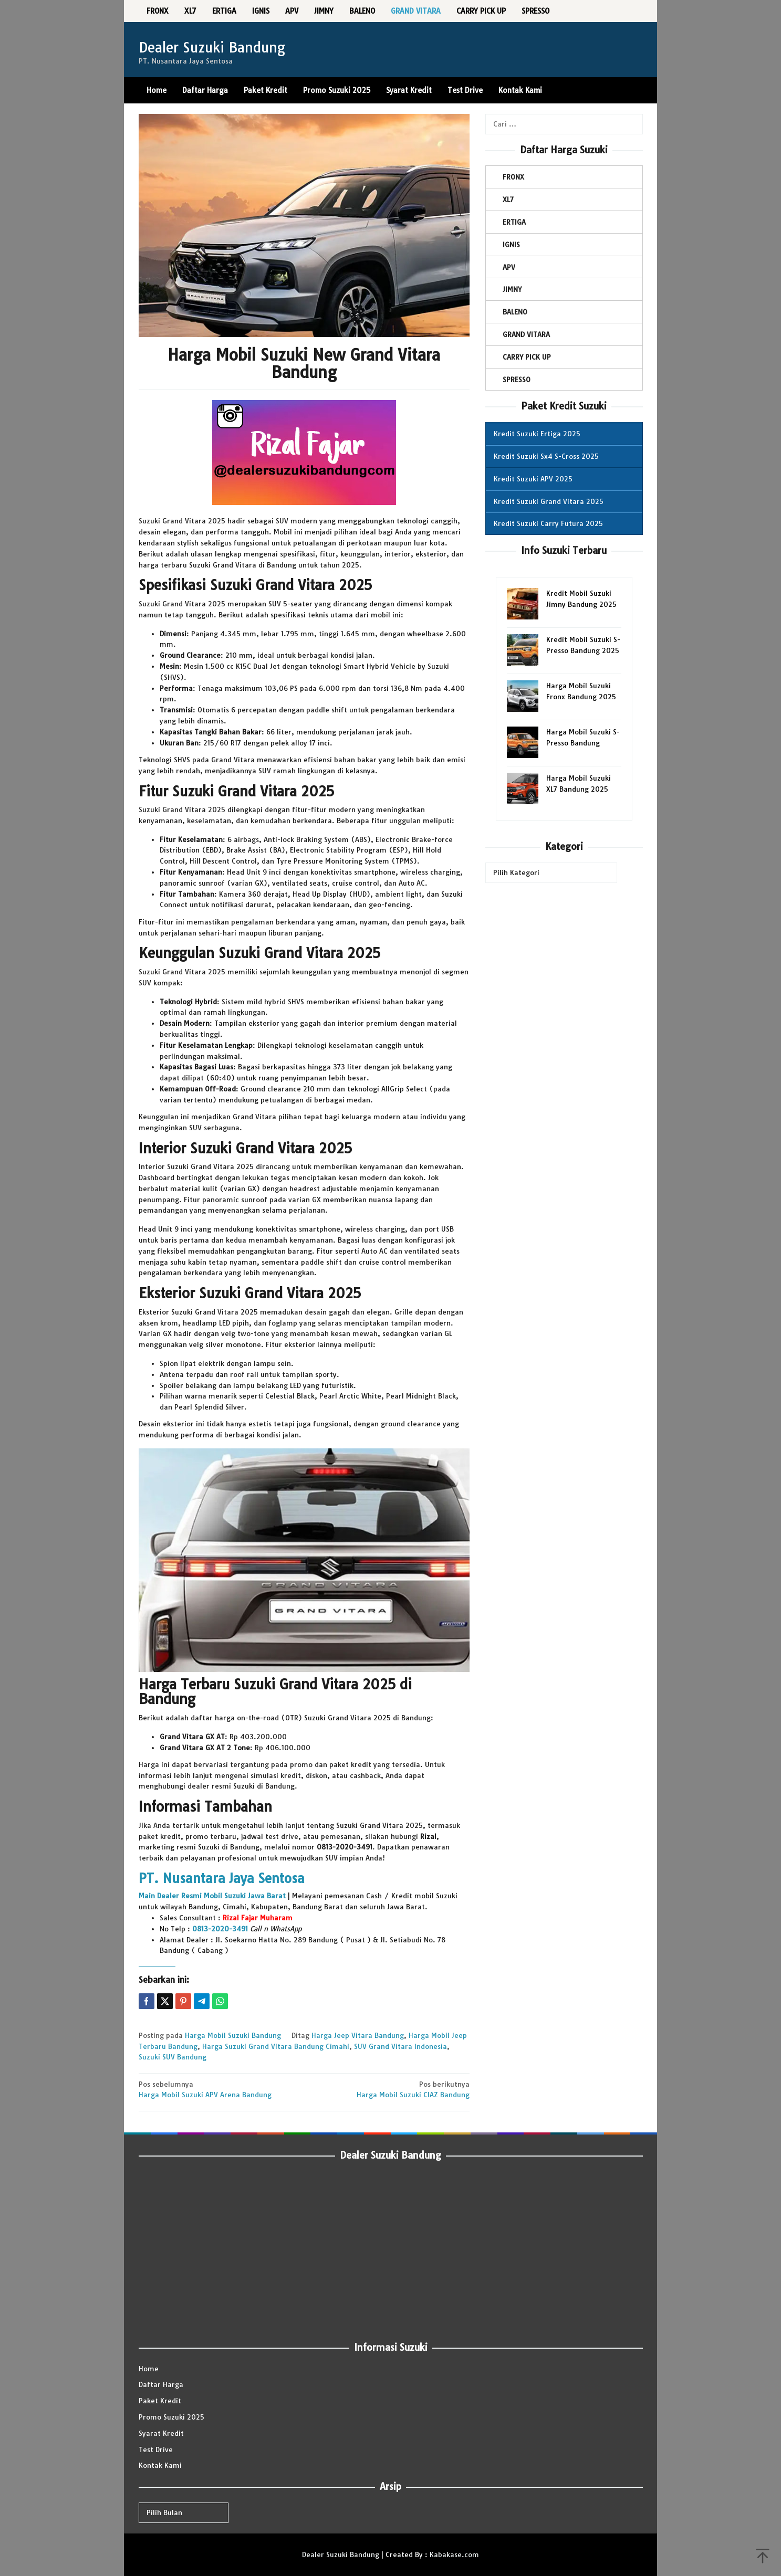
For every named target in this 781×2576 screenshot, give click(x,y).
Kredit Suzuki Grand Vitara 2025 (548, 501)
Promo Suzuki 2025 (171, 2417)
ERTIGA (514, 222)
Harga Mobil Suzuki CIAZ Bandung (389, 2089)
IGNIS (511, 244)
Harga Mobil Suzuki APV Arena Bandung (218, 2089)
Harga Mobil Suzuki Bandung (233, 2035)
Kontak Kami (160, 2465)
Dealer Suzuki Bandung (212, 47)
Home (149, 2368)
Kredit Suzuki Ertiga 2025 (537, 433)
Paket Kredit (160, 2400)
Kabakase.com (454, 2554)
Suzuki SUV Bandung (172, 2057)
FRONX (513, 177)
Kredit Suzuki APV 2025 (533, 479)
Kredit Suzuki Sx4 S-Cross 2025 (546, 456)
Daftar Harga (161, 2384)
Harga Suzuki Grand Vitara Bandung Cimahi (275, 2046)
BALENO (515, 312)
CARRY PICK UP (527, 357)
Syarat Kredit (161, 2433)
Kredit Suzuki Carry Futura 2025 (548, 523)
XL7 (508, 199)
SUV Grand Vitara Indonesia (400, 2046)
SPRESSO (516, 379)
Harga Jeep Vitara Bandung (357, 2035)
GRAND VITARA (526, 334)
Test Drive (156, 2449)
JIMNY (512, 289)
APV (509, 267)
